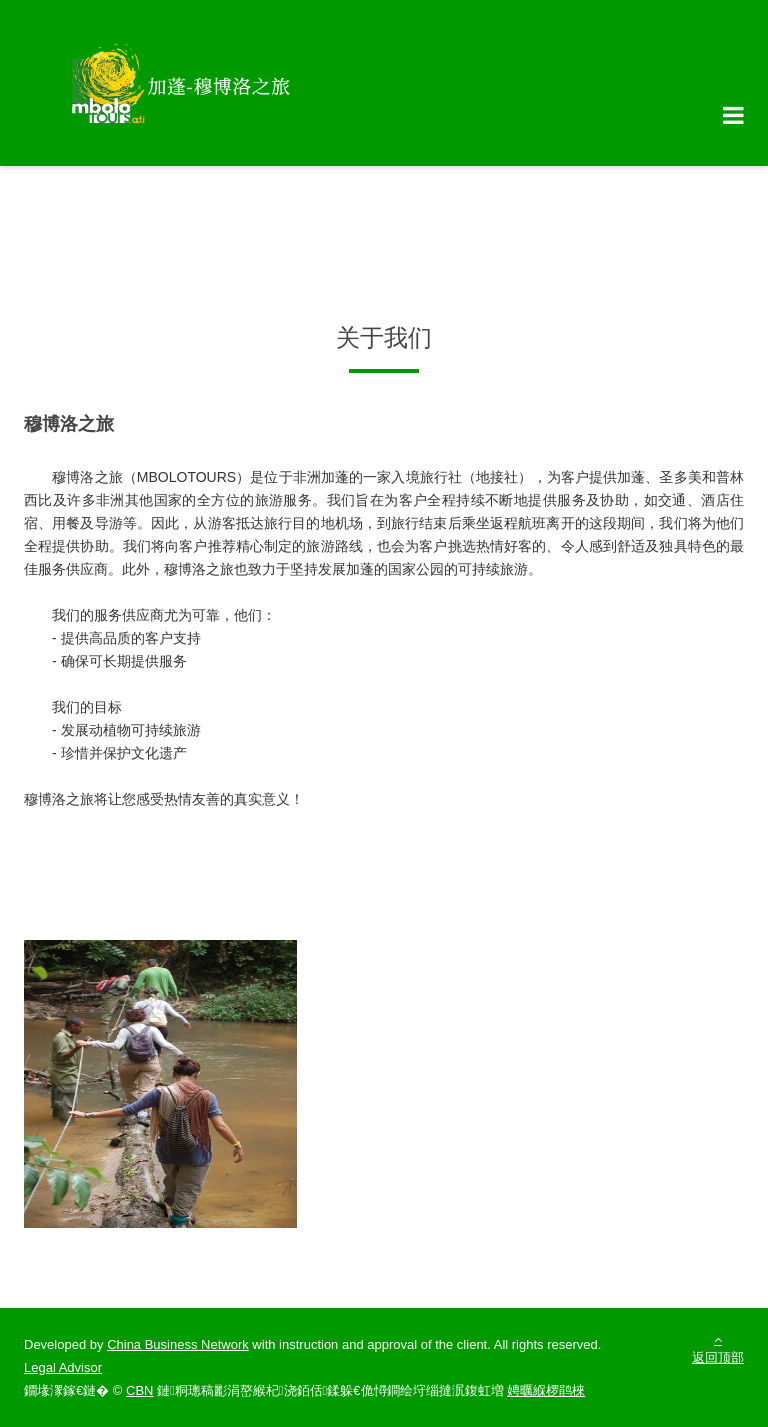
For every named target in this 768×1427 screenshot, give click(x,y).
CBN (139, 1390)
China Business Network (178, 1344)
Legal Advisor (63, 1367)
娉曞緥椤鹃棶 (546, 1390)
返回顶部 (718, 1349)
